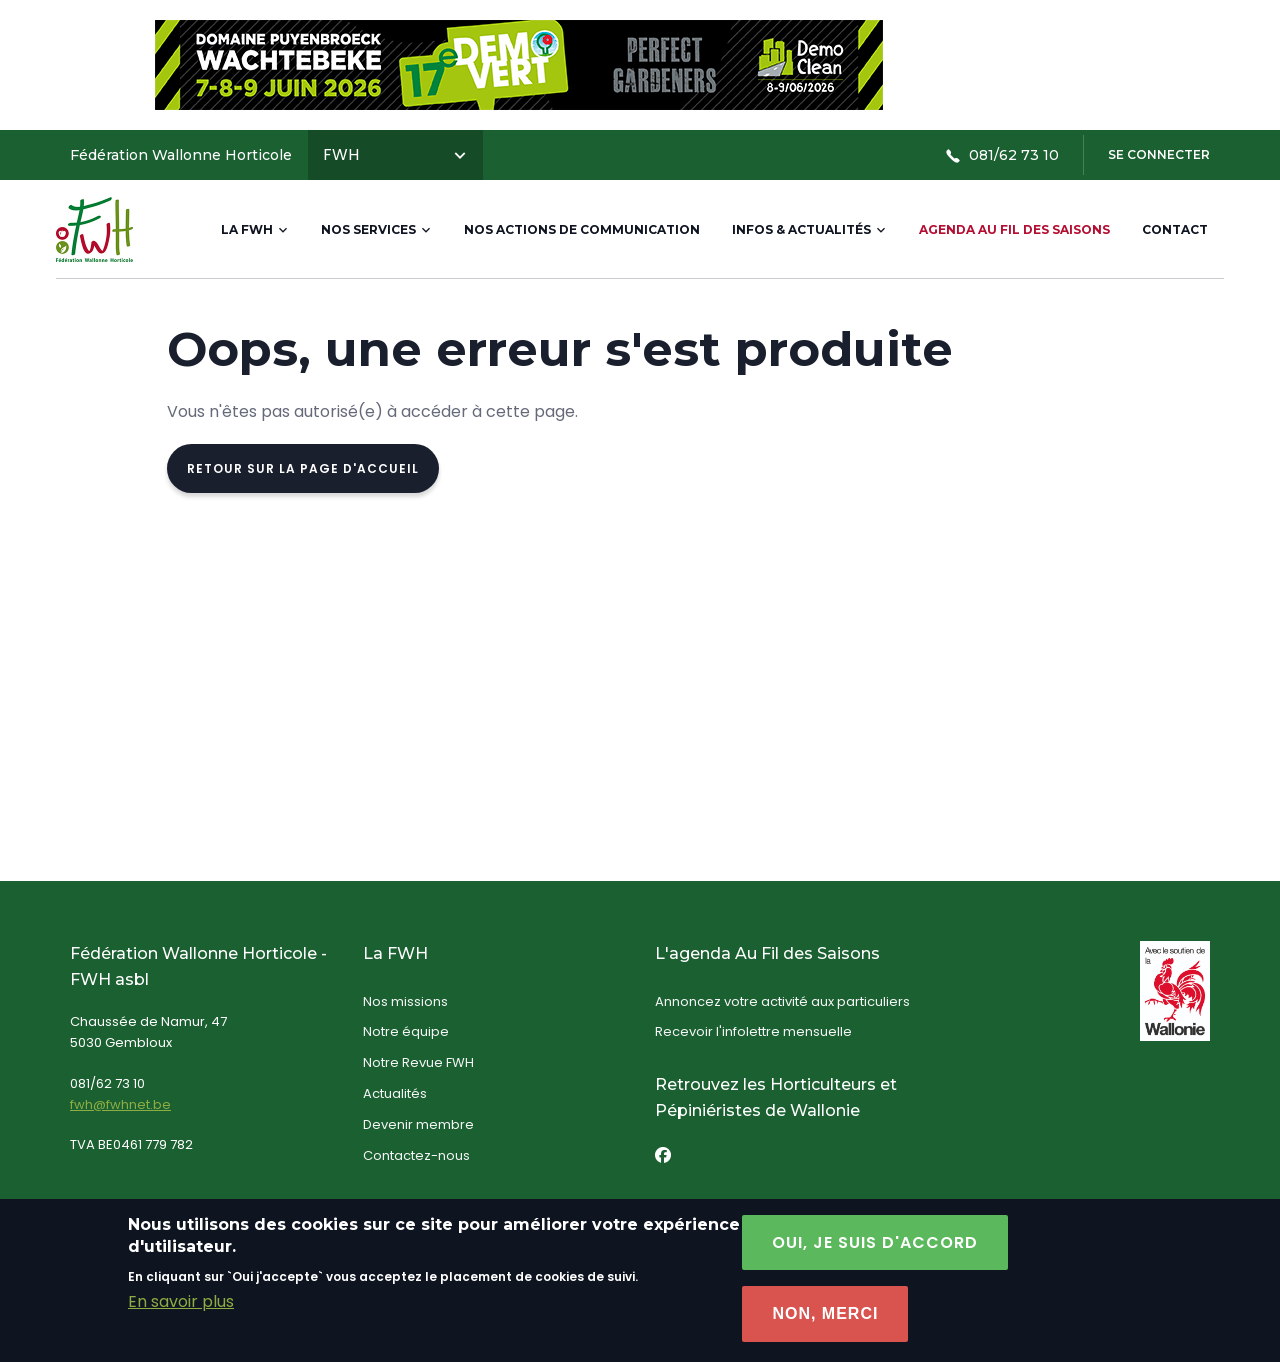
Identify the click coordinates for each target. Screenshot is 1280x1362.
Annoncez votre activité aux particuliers (782, 1001)
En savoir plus (181, 1315)
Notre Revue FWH (418, 1062)
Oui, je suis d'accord (875, 1256)
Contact (1175, 229)
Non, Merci (825, 1327)
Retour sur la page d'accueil (303, 468)
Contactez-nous (416, 1155)
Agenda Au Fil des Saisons (1014, 229)
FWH (395, 154)
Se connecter (1159, 154)
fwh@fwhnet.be (120, 1104)
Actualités (395, 1093)
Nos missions (405, 1001)
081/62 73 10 (1002, 155)
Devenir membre (418, 1124)
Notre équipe (406, 1031)
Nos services (376, 229)
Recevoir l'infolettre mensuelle (753, 1031)
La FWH (255, 229)
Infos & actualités (809, 229)
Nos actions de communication (582, 229)
